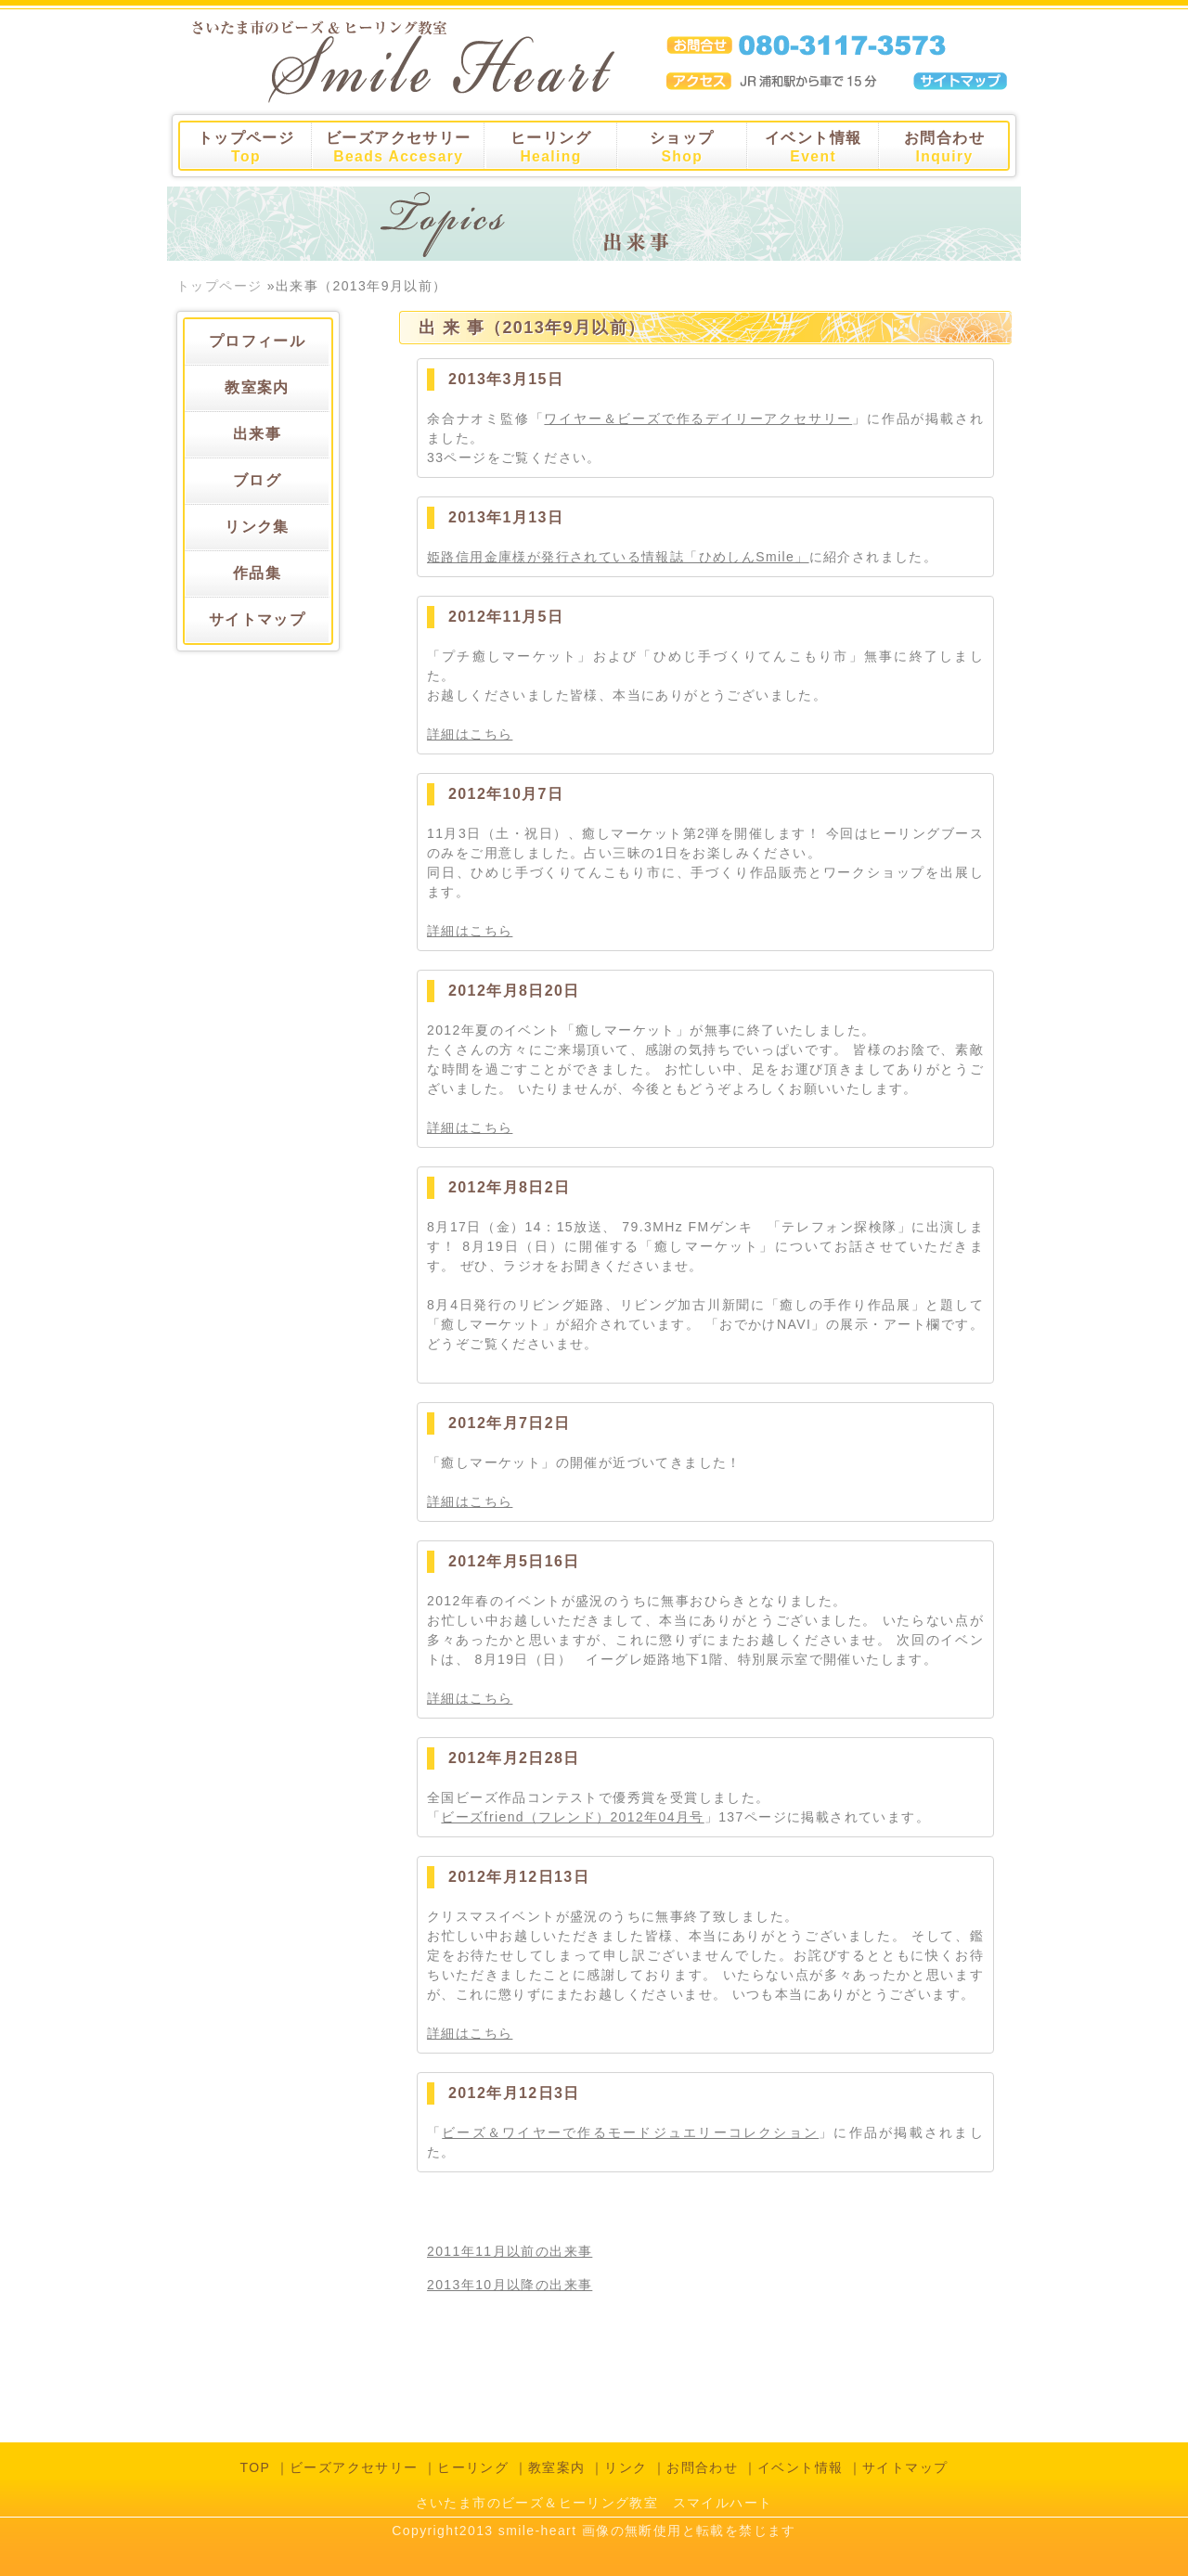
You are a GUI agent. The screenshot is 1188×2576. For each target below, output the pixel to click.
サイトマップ (257, 619)
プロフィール (257, 341)
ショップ (682, 147)
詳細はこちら (469, 734)
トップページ (246, 147)
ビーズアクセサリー (398, 147)
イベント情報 (813, 147)
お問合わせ (944, 147)
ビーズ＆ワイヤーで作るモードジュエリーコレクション (630, 2132)
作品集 (257, 573)
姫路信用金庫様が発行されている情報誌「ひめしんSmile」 (618, 556)
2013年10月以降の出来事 (509, 2284)
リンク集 (257, 527)
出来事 (257, 434)
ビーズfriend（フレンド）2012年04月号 (572, 1817)
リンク (625, 2467)
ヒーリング (550, 147)
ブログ (257, 480)
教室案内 (257, 387)
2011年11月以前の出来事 (509, 2251)
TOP (255, 2467)
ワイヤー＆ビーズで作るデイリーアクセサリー (698, 418)
